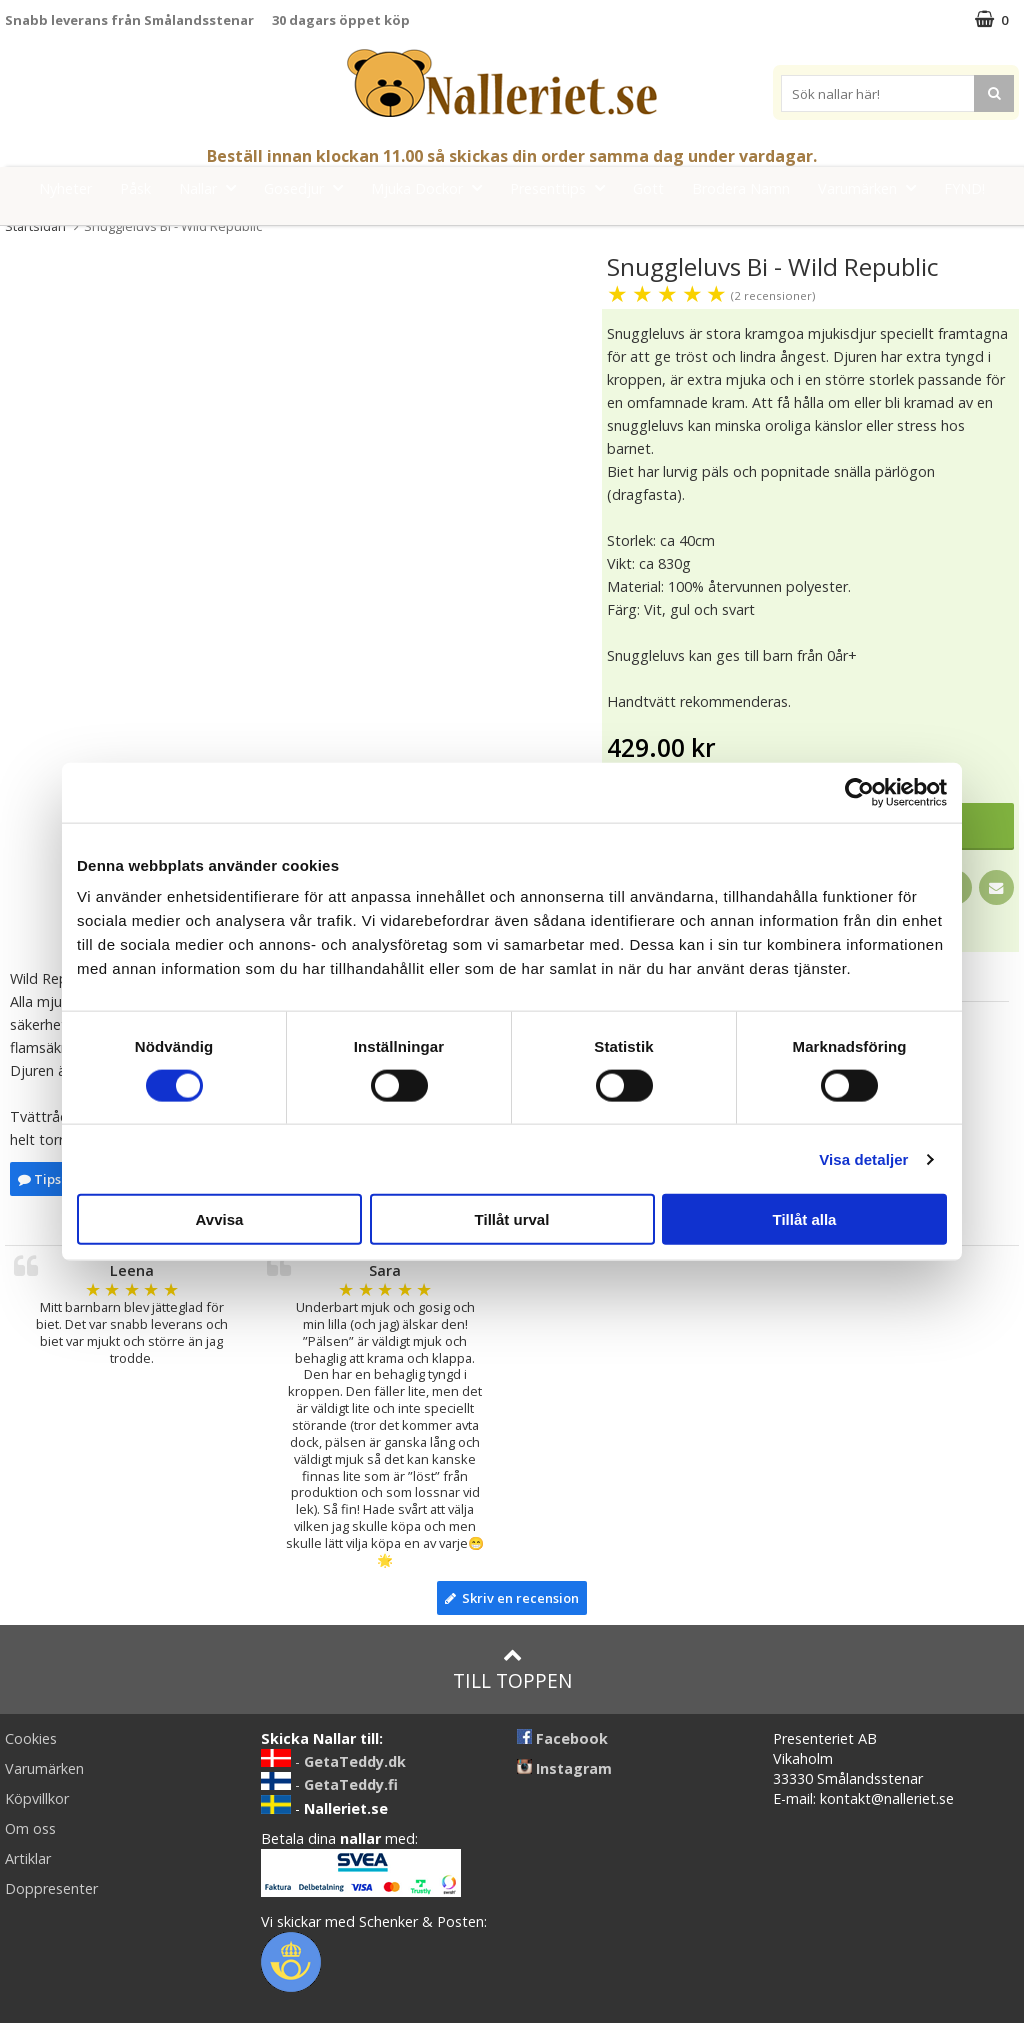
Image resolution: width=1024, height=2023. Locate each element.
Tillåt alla (805, 1219)
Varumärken (873, 187)
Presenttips (563, 187)
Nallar (213, 187)
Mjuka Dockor (432, 187)
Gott (648, 188)
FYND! (964, 188)
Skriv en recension (512, 1598)
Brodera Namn (741, 188)
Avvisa (220, 1219)
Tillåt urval (512, 1219)
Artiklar (28, 1858)
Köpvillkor (37, 1798)
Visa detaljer (863, 1158)
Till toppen (512, 1669)
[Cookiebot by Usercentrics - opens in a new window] (859, 792)
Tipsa (43, 1179)
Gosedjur (309, 187)
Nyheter (65, 188)
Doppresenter (51, 1888)
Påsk (135, 188)
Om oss (30, 1828)
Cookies (31, 1738)
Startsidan (35, 226)
